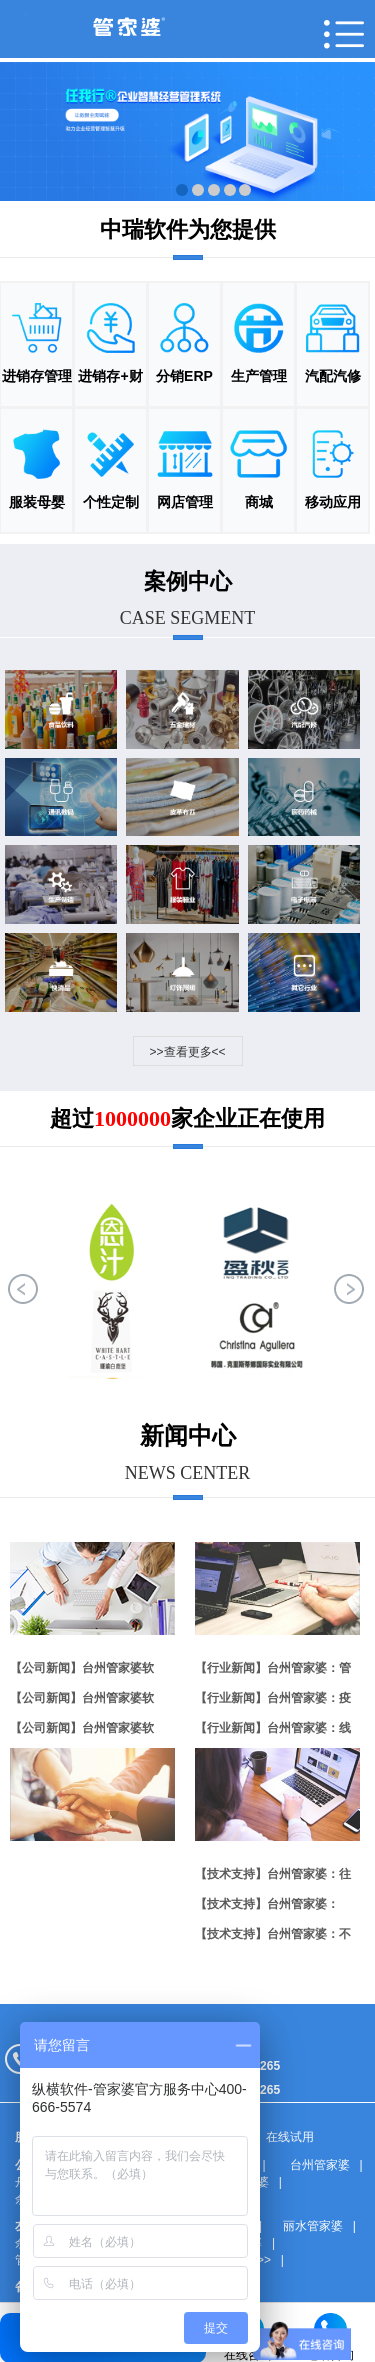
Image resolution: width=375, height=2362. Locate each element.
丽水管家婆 (313, 2226)
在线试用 (290, 2137)
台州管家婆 (320, 2165)
